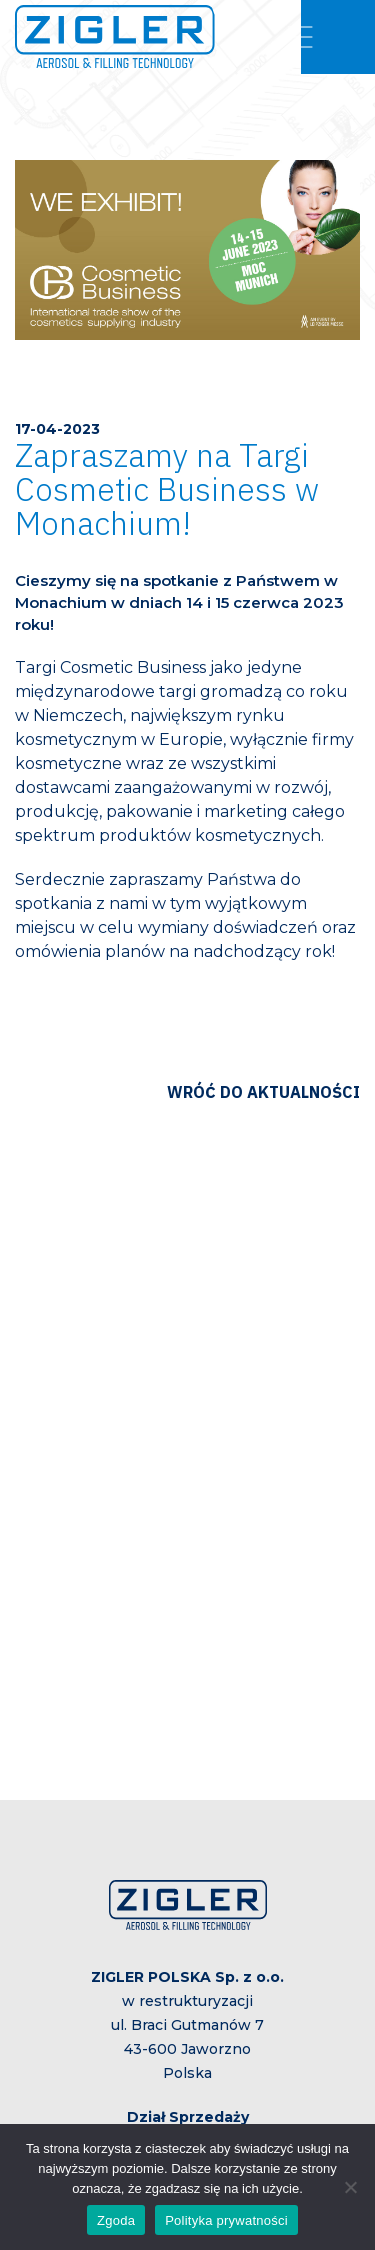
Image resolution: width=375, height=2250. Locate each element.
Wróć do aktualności (263, 1092)
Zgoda (116, 2220)
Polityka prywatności (226, 2220)
